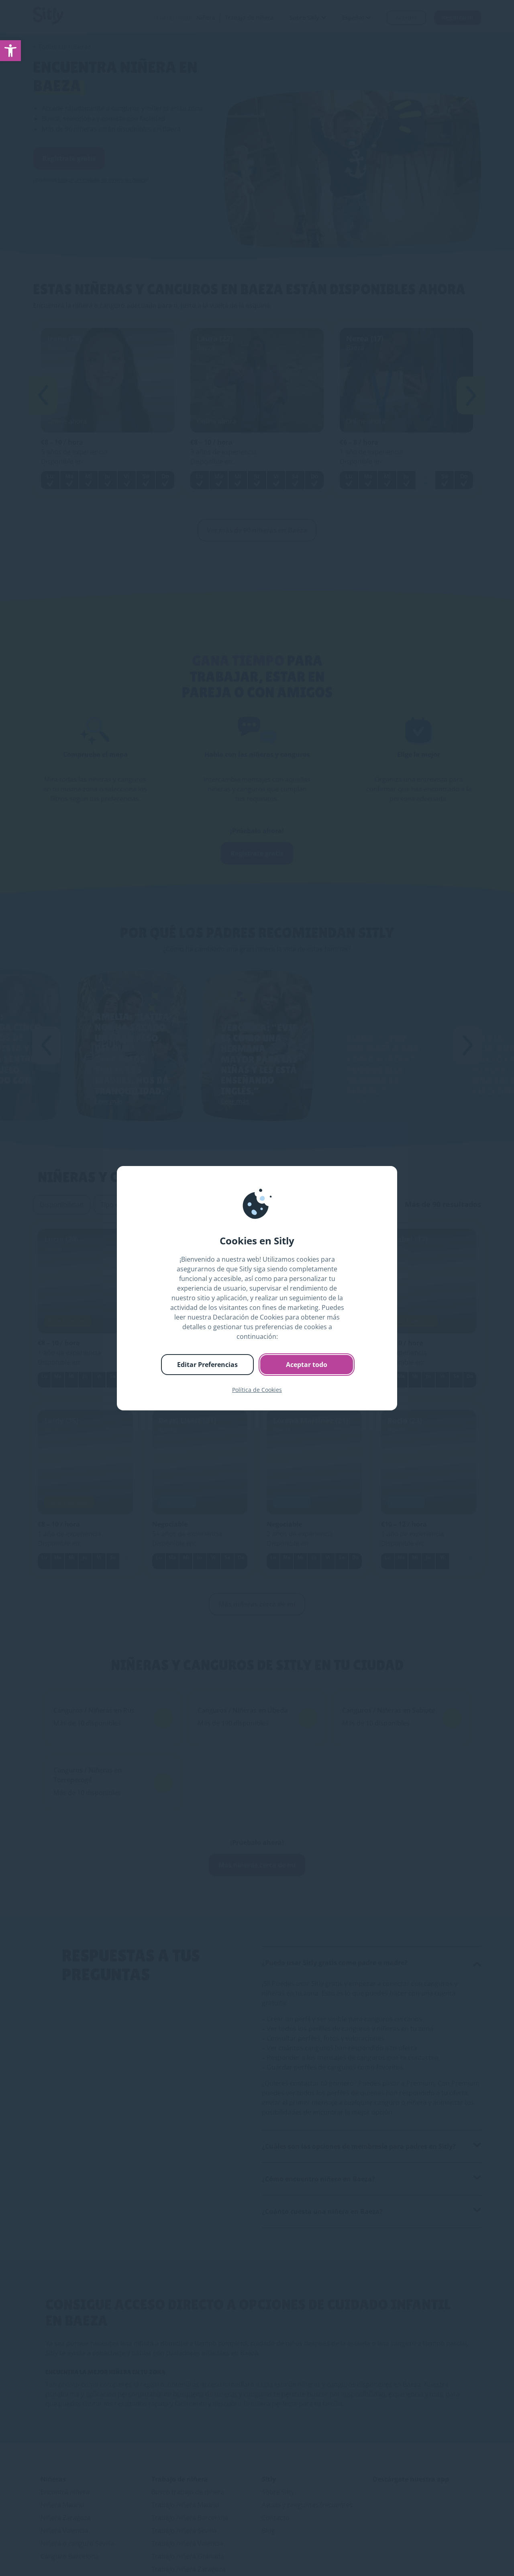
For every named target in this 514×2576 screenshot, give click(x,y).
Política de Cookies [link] (257, 1390)
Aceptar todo (306, 1364)
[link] (10, 50)
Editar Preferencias (207, 1364)
